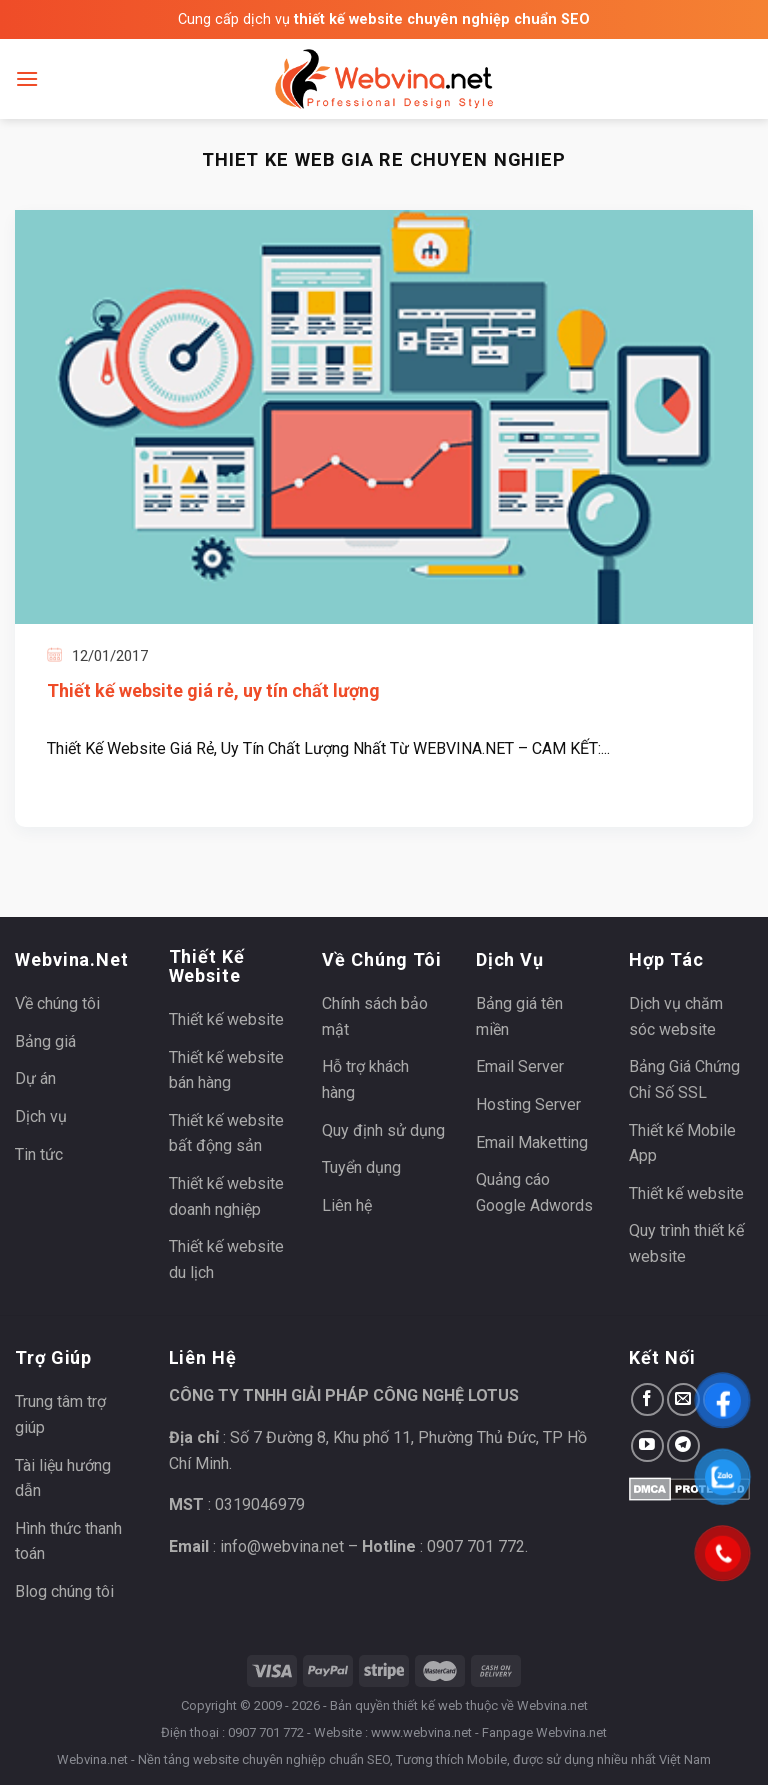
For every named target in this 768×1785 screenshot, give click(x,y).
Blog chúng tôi (64, 1591)
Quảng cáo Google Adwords (534, 1192)
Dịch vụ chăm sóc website (676, 1016)
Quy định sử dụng (383, 1130)
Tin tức (39, 1154)
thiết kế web (428, 1705)
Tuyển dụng (361, 1167)
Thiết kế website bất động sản (226, 1133)
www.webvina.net (421, 1732)
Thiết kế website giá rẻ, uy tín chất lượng (213, 690)
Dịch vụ (41, 1116)
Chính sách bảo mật (375, 1016)
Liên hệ (347, 1205)
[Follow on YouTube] (647, 1446)
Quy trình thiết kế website (686, 1243)
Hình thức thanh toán (68, 1541)
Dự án (35, 1078)
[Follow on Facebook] (647, 1399)
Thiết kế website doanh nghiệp (226, 1196)
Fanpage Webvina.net (544, 1732)
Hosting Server (528, 1104)
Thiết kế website (226, 1019)
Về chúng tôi (57, 1003)
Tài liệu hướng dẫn (63, 1478)
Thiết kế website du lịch (226, 1259)
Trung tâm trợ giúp (60, 1414)
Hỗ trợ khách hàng (365, 1079)
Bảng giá (45, 1041)
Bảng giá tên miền (519, 1016)
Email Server (520, 1066)
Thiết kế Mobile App (682, 1143)
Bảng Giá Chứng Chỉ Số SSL (684, 1079)
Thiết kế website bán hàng (226, 1070)
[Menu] (27, 78)
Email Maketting (532, 1142)
